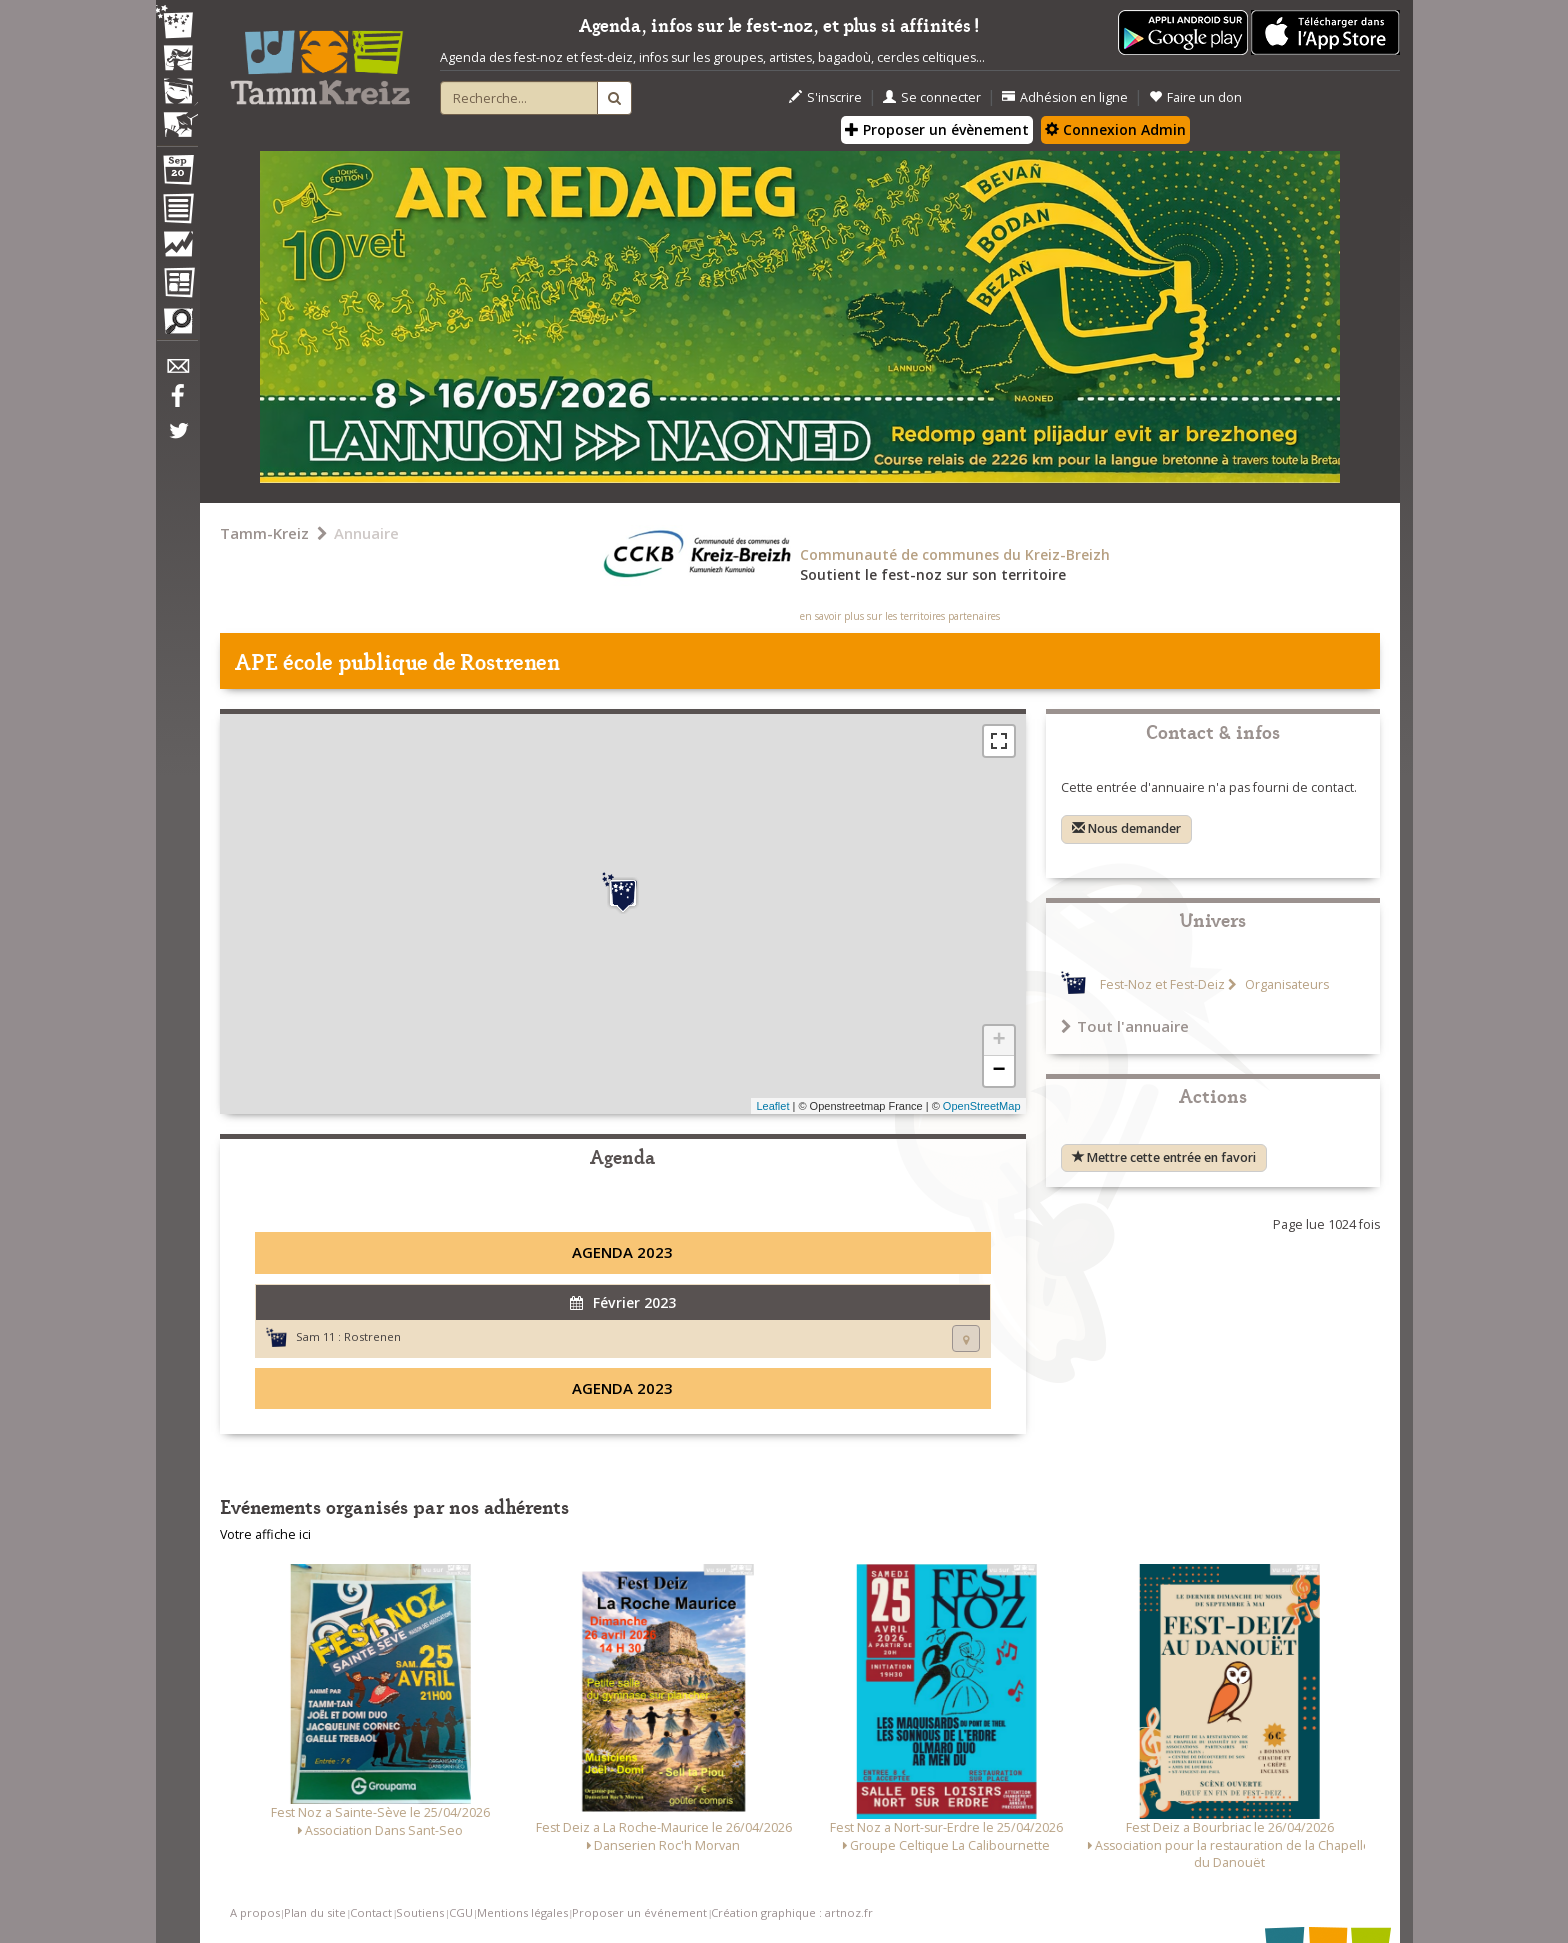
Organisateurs (1285, 984)
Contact (371, 1912)
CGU (461, 1912)
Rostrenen (372, 1336)
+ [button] (998, 1041)
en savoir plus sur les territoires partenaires (900, 616)
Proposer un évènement (937, 129)
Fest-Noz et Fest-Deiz (1162, 984)
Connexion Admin (1115, 129)
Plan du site (315, 1912)
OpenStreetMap (982, 1106)
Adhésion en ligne (1065, 97)
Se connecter (932, 97)
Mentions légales (522, 1912)
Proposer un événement (639, 1912)
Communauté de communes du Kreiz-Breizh (955, 554)
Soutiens (420, 1912)
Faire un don (1195, 97)
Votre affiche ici (265, 1534)
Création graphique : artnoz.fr (792, 1912)
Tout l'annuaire (1125, 1026)
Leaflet (772, 1106)
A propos (255, 1912)
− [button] (998, 1071)
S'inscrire (825, 97)
